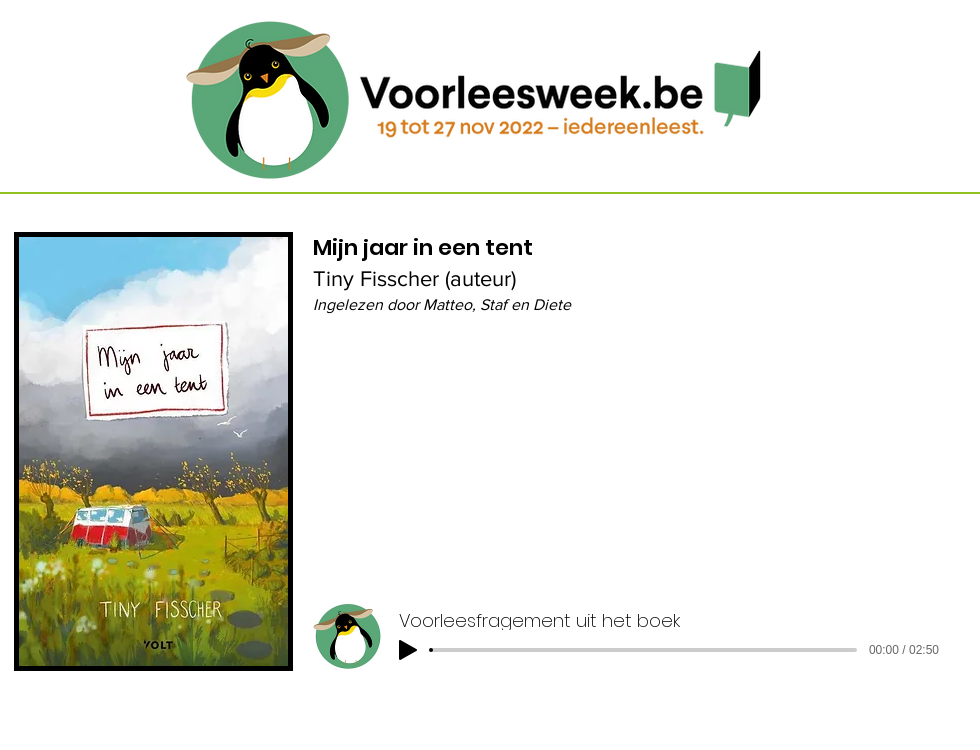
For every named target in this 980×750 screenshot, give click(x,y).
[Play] (408, 650)
